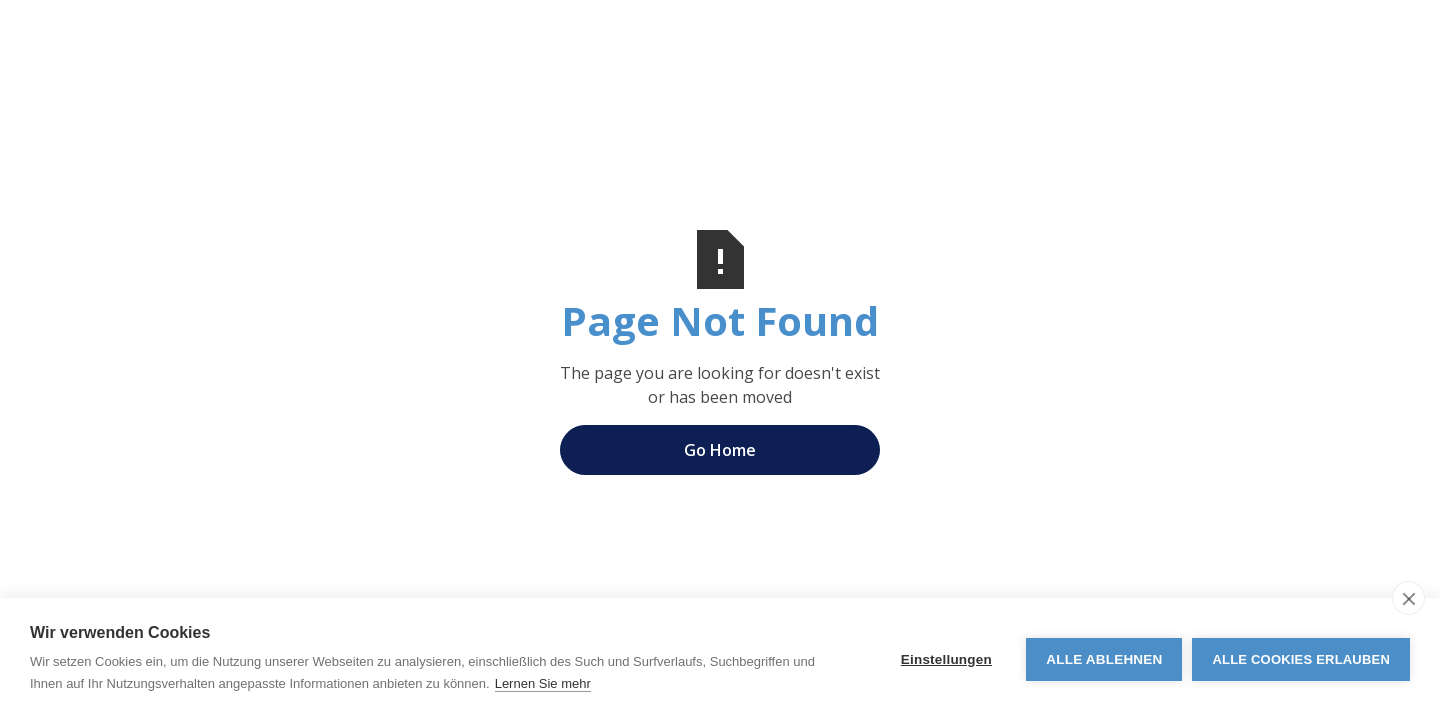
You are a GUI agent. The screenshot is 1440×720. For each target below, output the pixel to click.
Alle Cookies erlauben (1301, 659)
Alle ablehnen (1104, 659)
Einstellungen (946, 659)
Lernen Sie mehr (543, 683)
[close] (1408, 598)
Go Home (720, 450)
